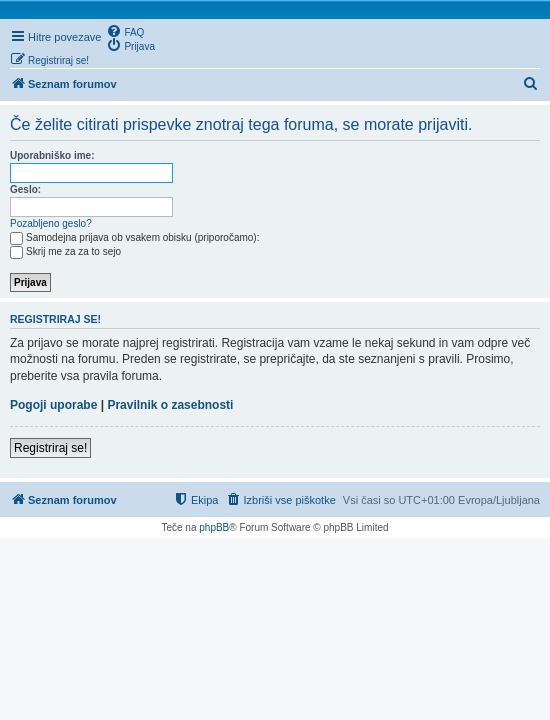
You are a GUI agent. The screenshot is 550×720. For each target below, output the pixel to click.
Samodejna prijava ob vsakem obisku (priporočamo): (134, 237)
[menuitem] (125, 31)
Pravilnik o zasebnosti (170, 405)
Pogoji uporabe (53, 405)
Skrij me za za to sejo (65, 251)
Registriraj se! (50, 448)
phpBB (214, 527)
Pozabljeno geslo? (51, 223)
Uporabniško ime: (52, 155)
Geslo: (25, 189)
